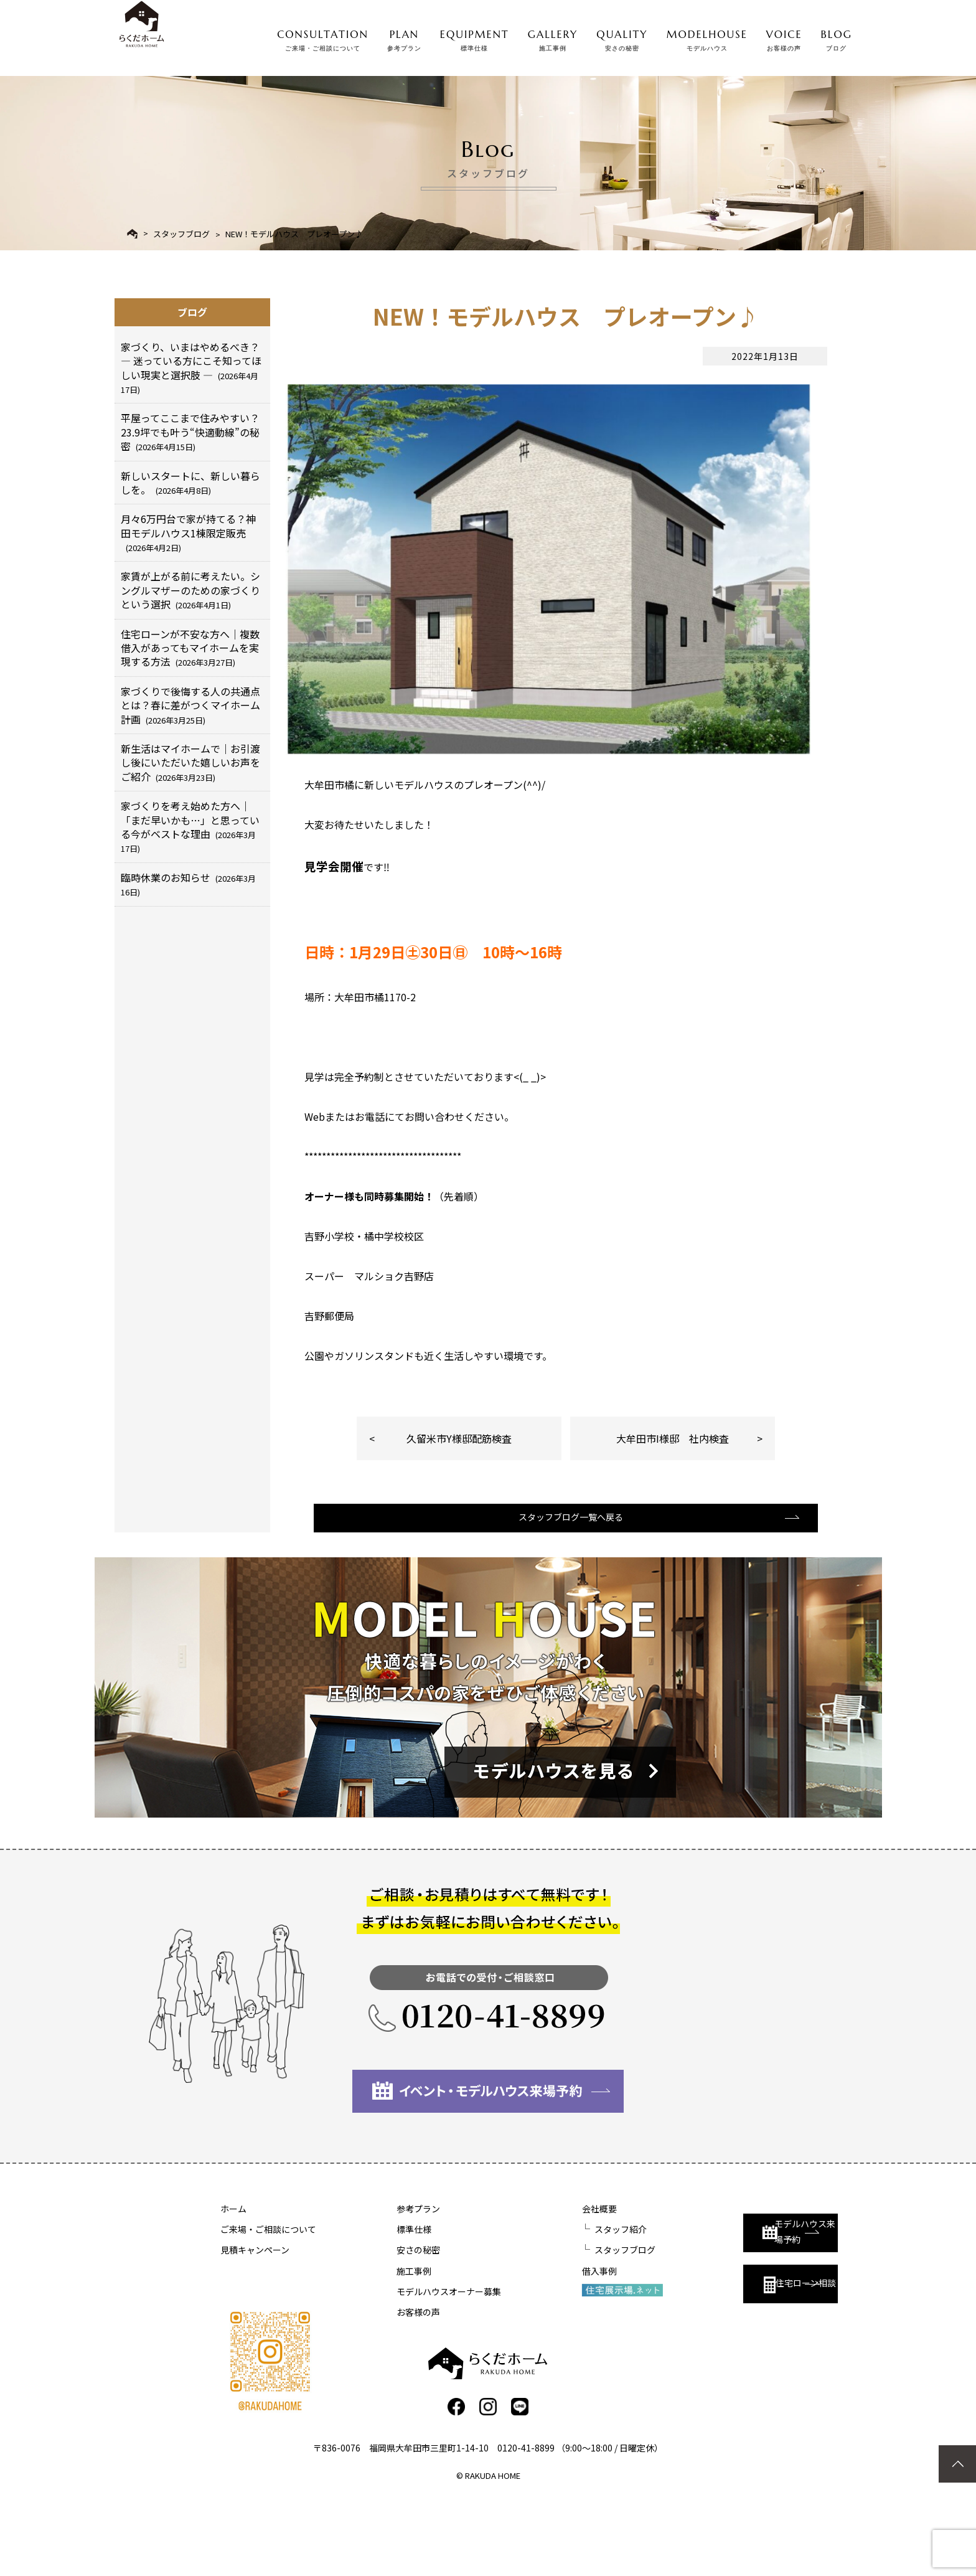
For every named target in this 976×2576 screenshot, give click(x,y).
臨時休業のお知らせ (188, 884)
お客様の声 (385, 2387)
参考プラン (385, 2284)
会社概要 (532, 2284)
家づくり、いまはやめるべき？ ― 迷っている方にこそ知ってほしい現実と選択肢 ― (191, 367)
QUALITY (621, 37)
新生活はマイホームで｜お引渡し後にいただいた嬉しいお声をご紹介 (190, 762)
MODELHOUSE (707, 37)
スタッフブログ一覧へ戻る (564, 1591)
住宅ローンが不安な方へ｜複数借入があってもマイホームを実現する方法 (190, 647)
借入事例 (532, 2346)
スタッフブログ (181, 234)
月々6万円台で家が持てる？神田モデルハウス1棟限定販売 (188, 532)
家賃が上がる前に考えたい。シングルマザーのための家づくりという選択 (190, 590)
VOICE (784, 37)
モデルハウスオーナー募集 (416, 2367)
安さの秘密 (385, 2325)
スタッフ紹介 (554, 2304)
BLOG (836, 37)
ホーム (233, 2284)
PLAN (404, 37)
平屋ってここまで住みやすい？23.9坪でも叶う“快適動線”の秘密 (190, 431)
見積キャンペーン (254, 2325)
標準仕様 (381, 2304)
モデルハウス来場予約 (728, 2295)
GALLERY (553, 37)
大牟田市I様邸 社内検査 (672, 1498)
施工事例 (381, 2346)
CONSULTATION (322, 37)
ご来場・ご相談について (268, 2304)
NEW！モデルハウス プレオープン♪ (294, 234)
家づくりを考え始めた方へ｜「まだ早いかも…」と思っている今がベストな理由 (190, 826)
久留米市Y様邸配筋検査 (459, 1498)
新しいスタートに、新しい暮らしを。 (190, 482)
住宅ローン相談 (722, 2350)
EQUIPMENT (474, 37)
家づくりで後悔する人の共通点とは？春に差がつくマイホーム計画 (190, 705)
